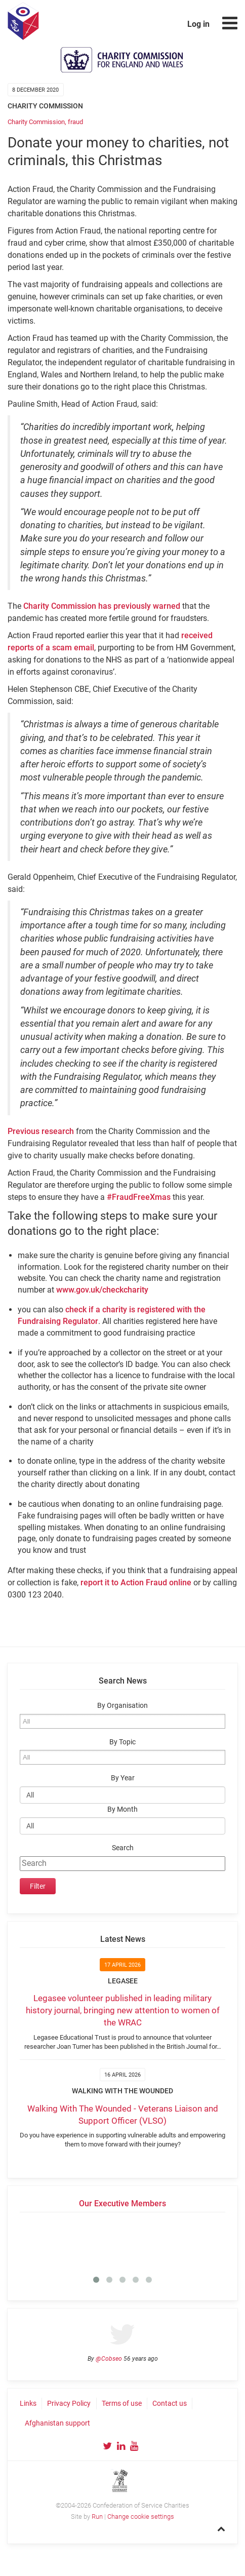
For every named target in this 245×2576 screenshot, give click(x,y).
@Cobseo (109, 2358)
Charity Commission (36, 122)
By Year (123, 1778)
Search (123, 1848)
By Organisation (122, 1705)
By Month (122, 1809)
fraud (75, 122)
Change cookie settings (140, 2516)
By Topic (122, 1742)
